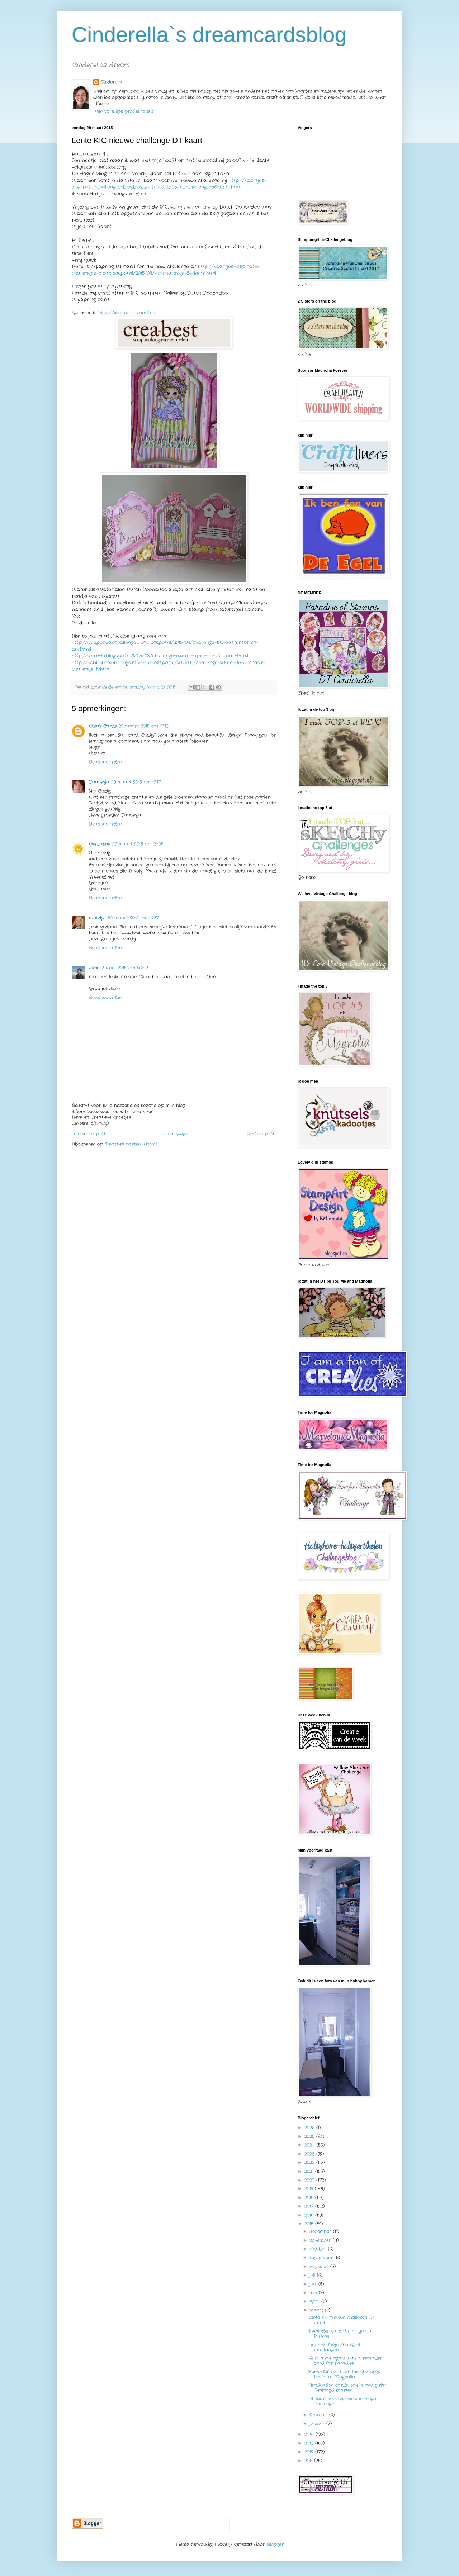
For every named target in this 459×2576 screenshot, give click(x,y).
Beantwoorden (105, 762)
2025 (310, 2136)
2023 (310, 2154)
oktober (318, 2249)
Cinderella (111, 82)
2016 (309, 2215)
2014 (310, 2434)
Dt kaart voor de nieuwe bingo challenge (342, 2401)
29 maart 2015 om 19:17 (136, 782)
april (315, 2301)
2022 (310, 2162)
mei (314, 2293)
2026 (310, 2128)
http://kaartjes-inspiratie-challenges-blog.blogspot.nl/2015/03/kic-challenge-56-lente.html (169, 183)
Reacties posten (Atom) (131, 1144)
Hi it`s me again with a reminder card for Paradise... (345, 2360)
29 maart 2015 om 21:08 (137, 844)
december (321, 2231)
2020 (310, 2180)
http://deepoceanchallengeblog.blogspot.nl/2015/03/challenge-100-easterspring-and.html (165, 645)
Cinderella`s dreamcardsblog (209, 35)
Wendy (97, 918)
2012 (309, 2452)
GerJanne (99, 844)
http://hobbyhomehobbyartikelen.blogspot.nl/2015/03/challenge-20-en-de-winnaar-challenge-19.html (168, 665)
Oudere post (260, 1134)
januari (317, 2423)
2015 (309, 2224)
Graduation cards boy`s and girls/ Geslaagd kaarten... (347, 2387)
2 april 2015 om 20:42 (124, 968)
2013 (309, 2443)
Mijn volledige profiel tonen (123, 111)
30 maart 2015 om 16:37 (133, 918)
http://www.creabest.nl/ (127, 312)
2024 (310, 2145)
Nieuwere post (89, 1134)
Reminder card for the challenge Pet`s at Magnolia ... (344, 2374)
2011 (309, 2461)
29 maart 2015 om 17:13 (144, 726)
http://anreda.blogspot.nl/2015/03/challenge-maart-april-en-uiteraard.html (160, 655)
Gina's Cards (103, 726)
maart (317, 2310)
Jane (94, 968)
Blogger (275, 2544)
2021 (309, 2171)
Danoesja (99, 782)
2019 (309, 2189)
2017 (309, 2206)
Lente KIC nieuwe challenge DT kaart (341, 2319)
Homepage (176, 1134)
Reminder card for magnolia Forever (340, 2333)
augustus (319, 2266)
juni (313, 2284)
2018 (309, 2198)
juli (313, 2275)
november (321, 2240)
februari (319, 2415)
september (322, 2257)
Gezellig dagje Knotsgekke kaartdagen (335, 2347)
